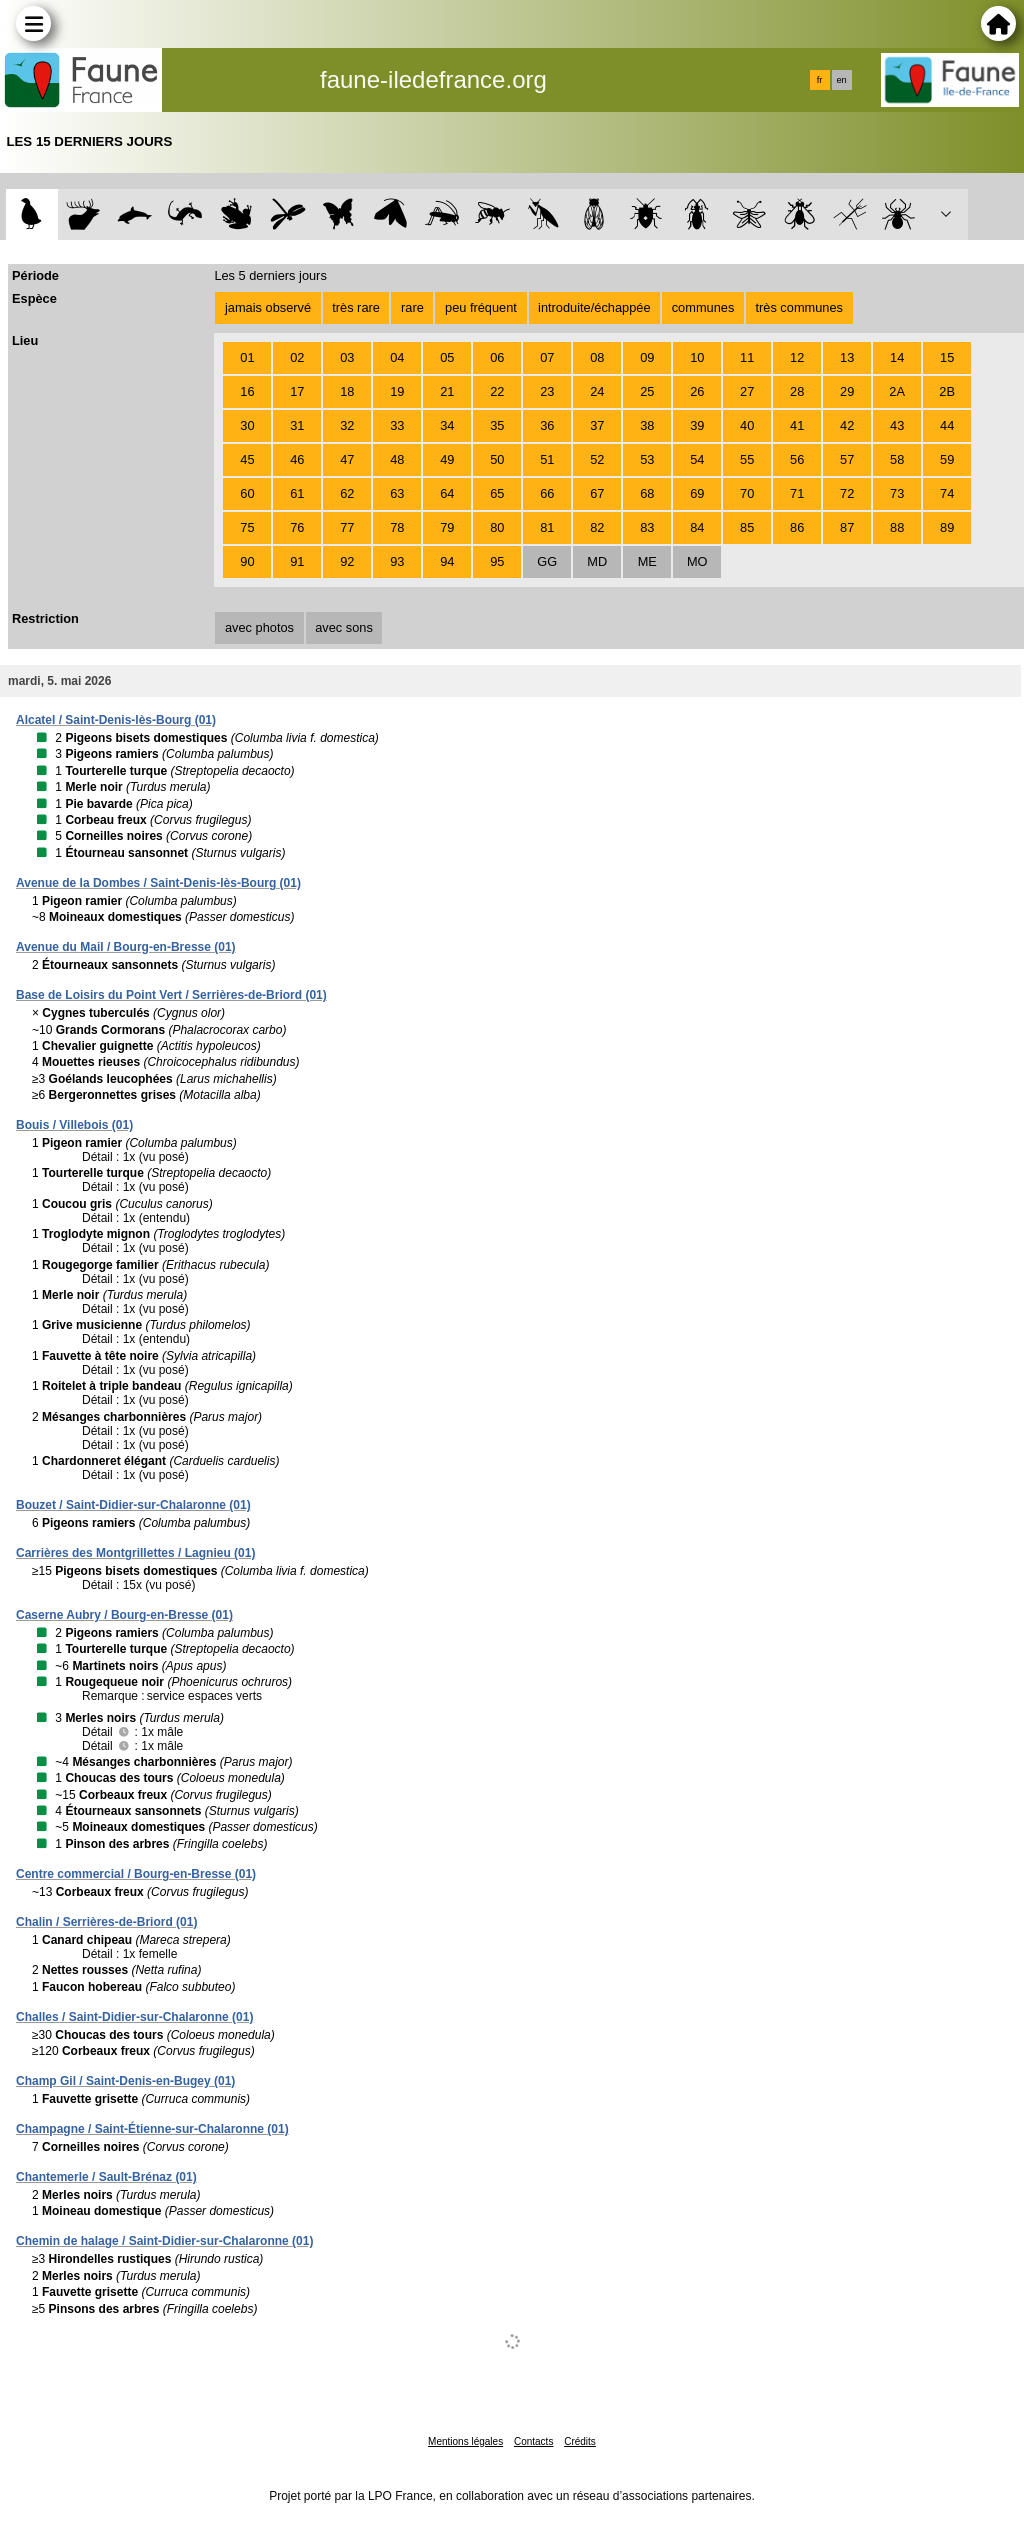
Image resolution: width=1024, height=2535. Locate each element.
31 (297, 425)
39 (697, 425)
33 (397, 425)
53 (647, 459)
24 (597, 391)
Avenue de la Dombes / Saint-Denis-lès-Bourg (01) (158, 883)
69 (697, 493)
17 (297, 391)
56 (797, 459)
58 (897, 459)
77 (347, 527)
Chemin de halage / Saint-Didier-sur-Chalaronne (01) (164, 2241)
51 (547, 459)
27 (747, 391)
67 (597, 493)
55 (747, 459)
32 (347, 425)
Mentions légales (465, 2441)
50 (497, 459)
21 (447, 391)
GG (547, 561)
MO (697, 561)
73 (897, 493)
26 (697, 391)
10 (697, 357)
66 (547, 493)
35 (497, 425)
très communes (798, 307)
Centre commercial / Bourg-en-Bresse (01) (136, 1874)
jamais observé (268, 307)
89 (947, 527)
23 (547, 391)
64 (447, 493)
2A (897, 391)
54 (697, 459)
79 (447, 527)
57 (847, 459)
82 (597, 527)
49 (447, 459)
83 (647, 527)
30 (247, 425)
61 (297, 493)
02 (297, 357)
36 (547, 425)
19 (397, 391)
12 (797, 357)
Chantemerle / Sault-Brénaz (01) (106, 2177)
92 (347, 561)
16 (247, 391)
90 (247, 561)
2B (947, 391)
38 (647, 425)
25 (647, 391)
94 (447, 561)
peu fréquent (481, 307)
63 (397, 493)
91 (297, 561)
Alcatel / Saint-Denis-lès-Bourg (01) (116, 720)
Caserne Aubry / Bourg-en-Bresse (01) (124, 1615)
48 (397, 459)
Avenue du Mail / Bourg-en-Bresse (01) (126, 947)
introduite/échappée (594, 307)
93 (397, 561)
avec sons (344, 627)
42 (847, 425)
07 (547, 357)
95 (497, 561)
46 (297, 459)
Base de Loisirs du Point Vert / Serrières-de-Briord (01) (171, 995)
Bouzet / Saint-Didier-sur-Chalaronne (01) (133, 1505)
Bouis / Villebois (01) (74, 1125)
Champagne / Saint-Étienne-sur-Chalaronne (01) (152, 2129)
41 (797, 425)
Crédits (580, 2441)
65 (497, 493)
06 (497, 357)
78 (397, 527)
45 (247, 459)
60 (247, 493)
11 (747, 357)
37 (597, 425)
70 (747, 493)
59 (947, 459)
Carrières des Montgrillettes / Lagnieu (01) (135, 1553)
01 (247, 357)
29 (847, 391)
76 (297, 527)
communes (703, 307)
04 (397, 357)
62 (347, 493)
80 (497, 527)
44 (947, 425)
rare (412, 307)
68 (647, 493)
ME (647, 561)
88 (897, 527)
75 (247, 527)
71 (797, 493)
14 (897, 357)
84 (697, 527)
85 (747, 527)
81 (547, 527)
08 (597, 357)
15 (947, 357)
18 (347, 391)
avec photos (259, 627)
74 (947, 493)
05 (447, 357)
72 (847, 493)
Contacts (533, 2441)
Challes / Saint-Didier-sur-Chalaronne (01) (134, 2017)
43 (897, 425)
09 (647, 357)
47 (347, 459)
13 (847, 357)
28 (797, 391)
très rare (356, 307)
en (841, 80)
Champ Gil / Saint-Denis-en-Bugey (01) (125, 2081)
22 (497, 391)
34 (447, 425)
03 (347, 357)
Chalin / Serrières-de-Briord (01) (106, 1922)
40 (747, 425)
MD (597, 561)
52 (597, 459)
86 (797, 527)
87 (847, 527)
